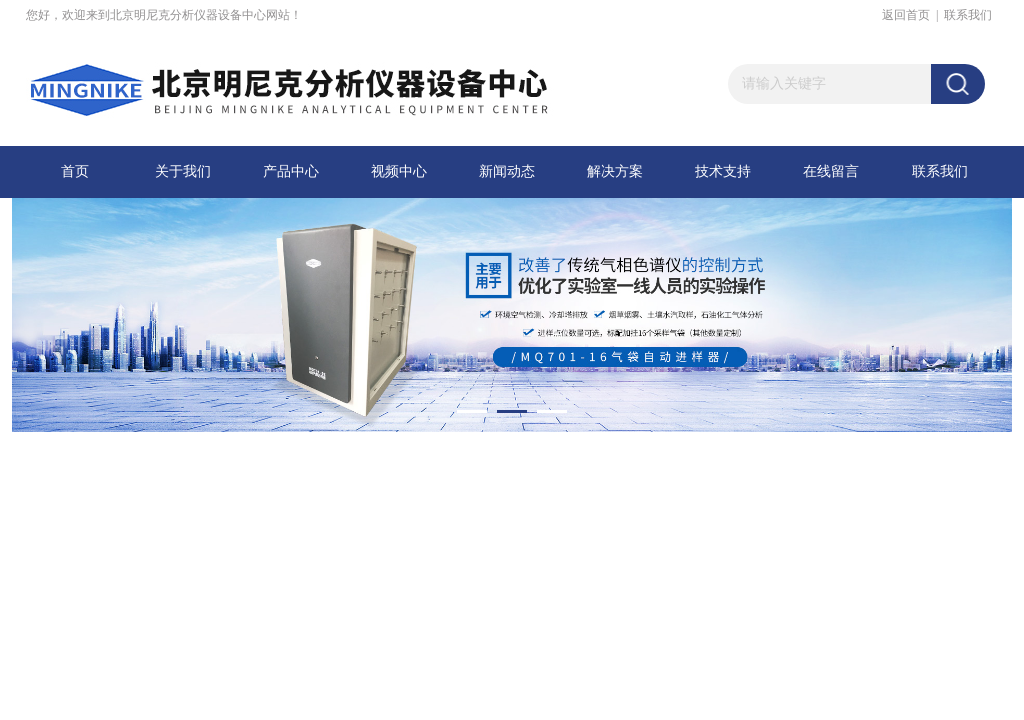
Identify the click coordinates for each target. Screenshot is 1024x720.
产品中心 (291, 171)
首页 (75, 171)
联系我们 (968, 15)
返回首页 (906, 15)
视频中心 (399, 171)
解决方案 (615, 171)
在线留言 (831, 171)
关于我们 (183, 171)
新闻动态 (507, 171)
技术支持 (723, 171)
